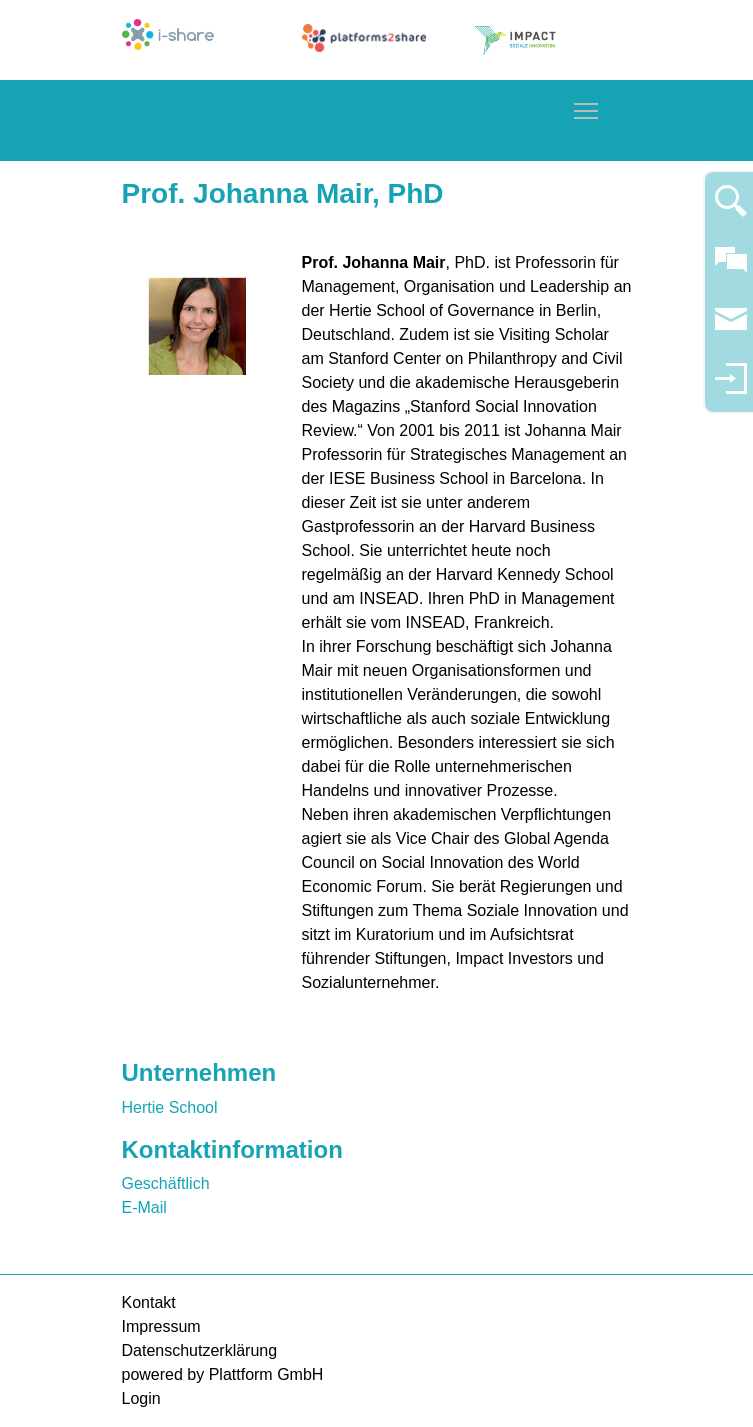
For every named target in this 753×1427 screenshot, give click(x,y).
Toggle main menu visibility (587, 107)
